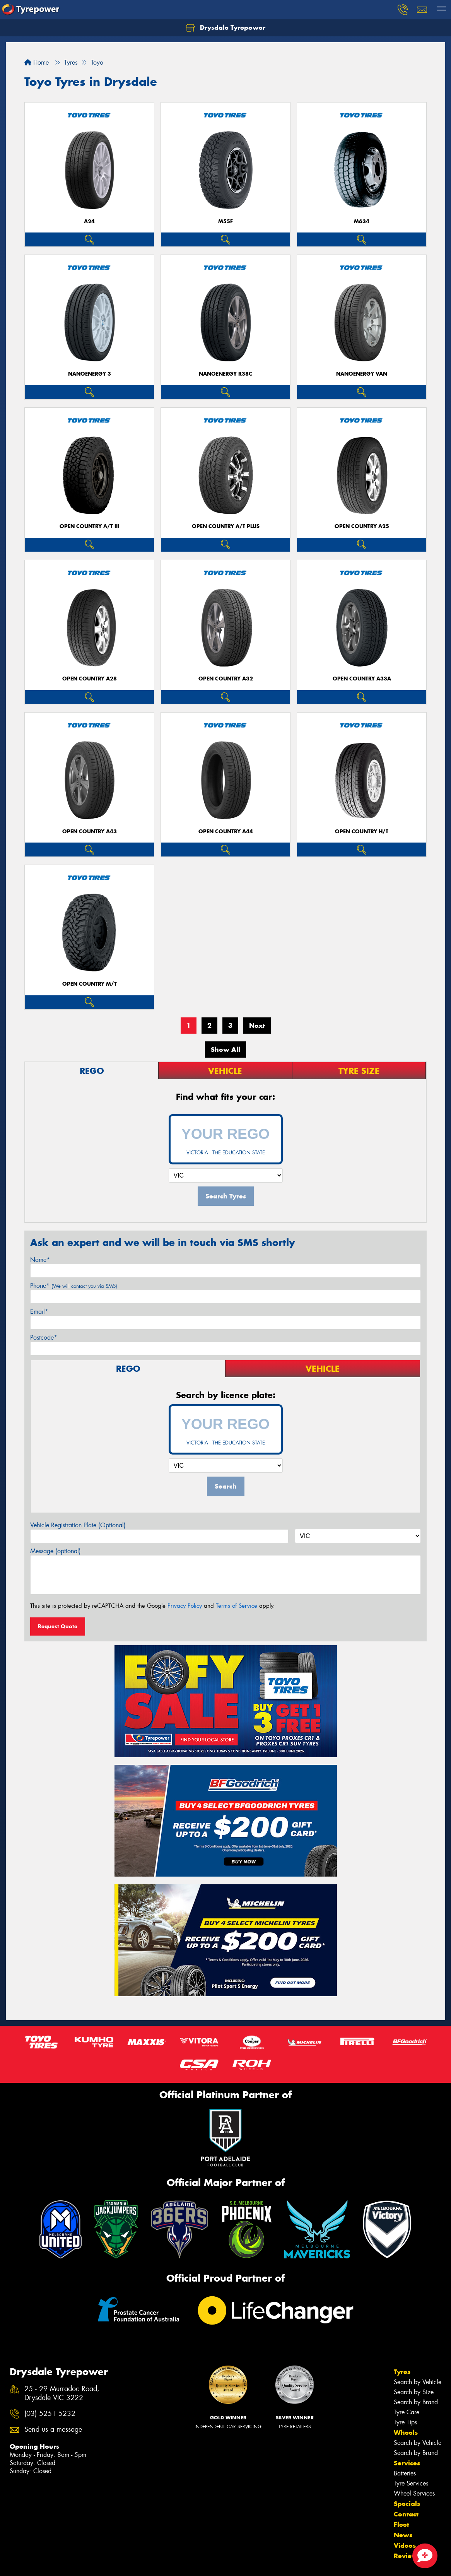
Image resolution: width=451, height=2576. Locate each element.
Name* (40, 1260)
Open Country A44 (225, 831)
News (403, 2535)
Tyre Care (406, 2412)
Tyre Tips (405, 2422)
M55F (225, 221)
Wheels (406, 2432)
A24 (89, 221)
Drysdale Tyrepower (225, 27)
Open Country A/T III (89, 526)
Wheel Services (414, 2493)
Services (407, 2463)
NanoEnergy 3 (89, 374)
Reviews (407, 2556)
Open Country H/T (361, 831)
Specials (407, 2503)
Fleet (401, 2524)
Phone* (73, 1286)
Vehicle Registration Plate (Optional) (78, 1525)
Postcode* (43, 1337)
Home (36, 62)
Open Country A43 (89, 831)
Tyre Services (411, 2483)
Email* (39, 1312)
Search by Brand (416, 2402)
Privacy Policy (184, 1606)
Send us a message (53, 2429)
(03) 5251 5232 (49, 2413)
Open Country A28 (89, 678)
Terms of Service (236, 1606)
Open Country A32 (225, 678)
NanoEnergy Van (361, 374)
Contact (406, 2514)
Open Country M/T (89, 984)
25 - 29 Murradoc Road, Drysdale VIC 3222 (61, 2393)
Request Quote (57, 1626)
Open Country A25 (362, 526)
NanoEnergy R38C (225, 374)
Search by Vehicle (417, 2382)
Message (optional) (55, 1551)
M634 (361, 221)
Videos (405, 2545)
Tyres (402, 2371)
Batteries (405, 2473)
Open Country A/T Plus (226, 526)
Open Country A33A (362, 678)
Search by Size (414, 2392)
